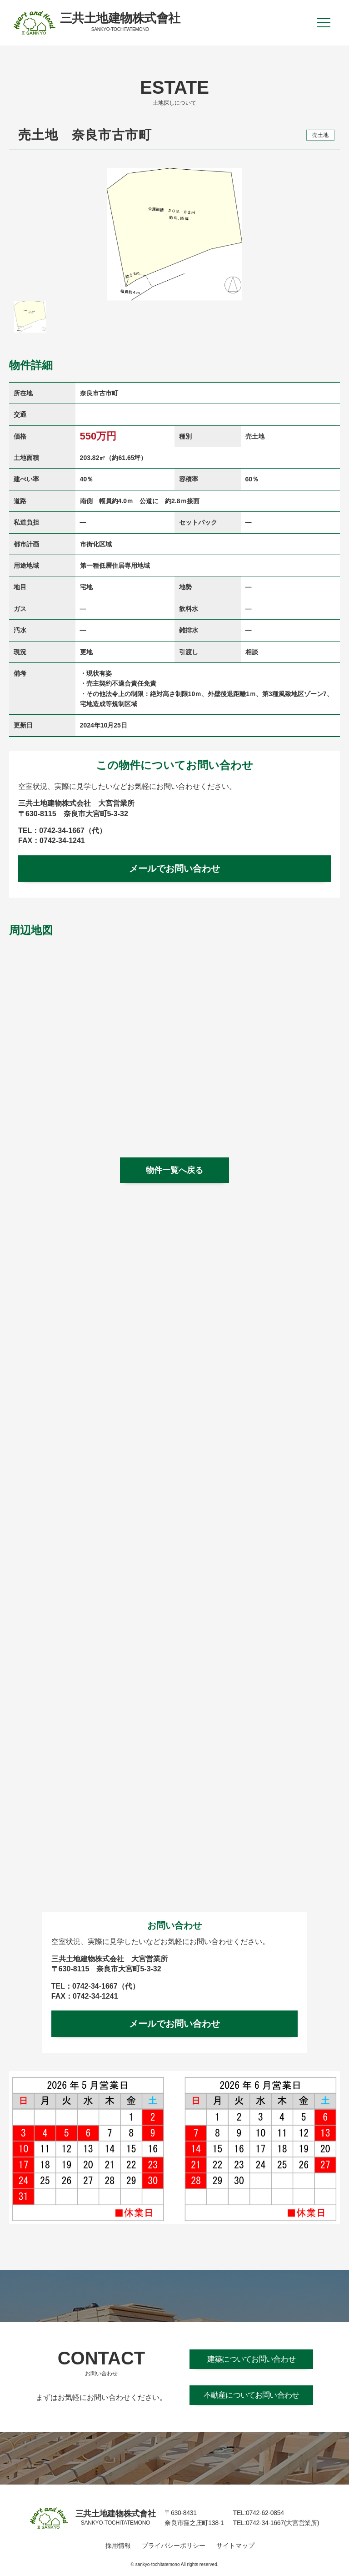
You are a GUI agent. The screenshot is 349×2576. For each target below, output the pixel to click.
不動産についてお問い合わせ (251, 2395)
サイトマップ (235, 2545)
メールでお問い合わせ (174, 869)
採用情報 (118, 2545)
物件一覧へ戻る (174, 1170)
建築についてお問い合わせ (251, 2359)
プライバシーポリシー (173, 2545)
